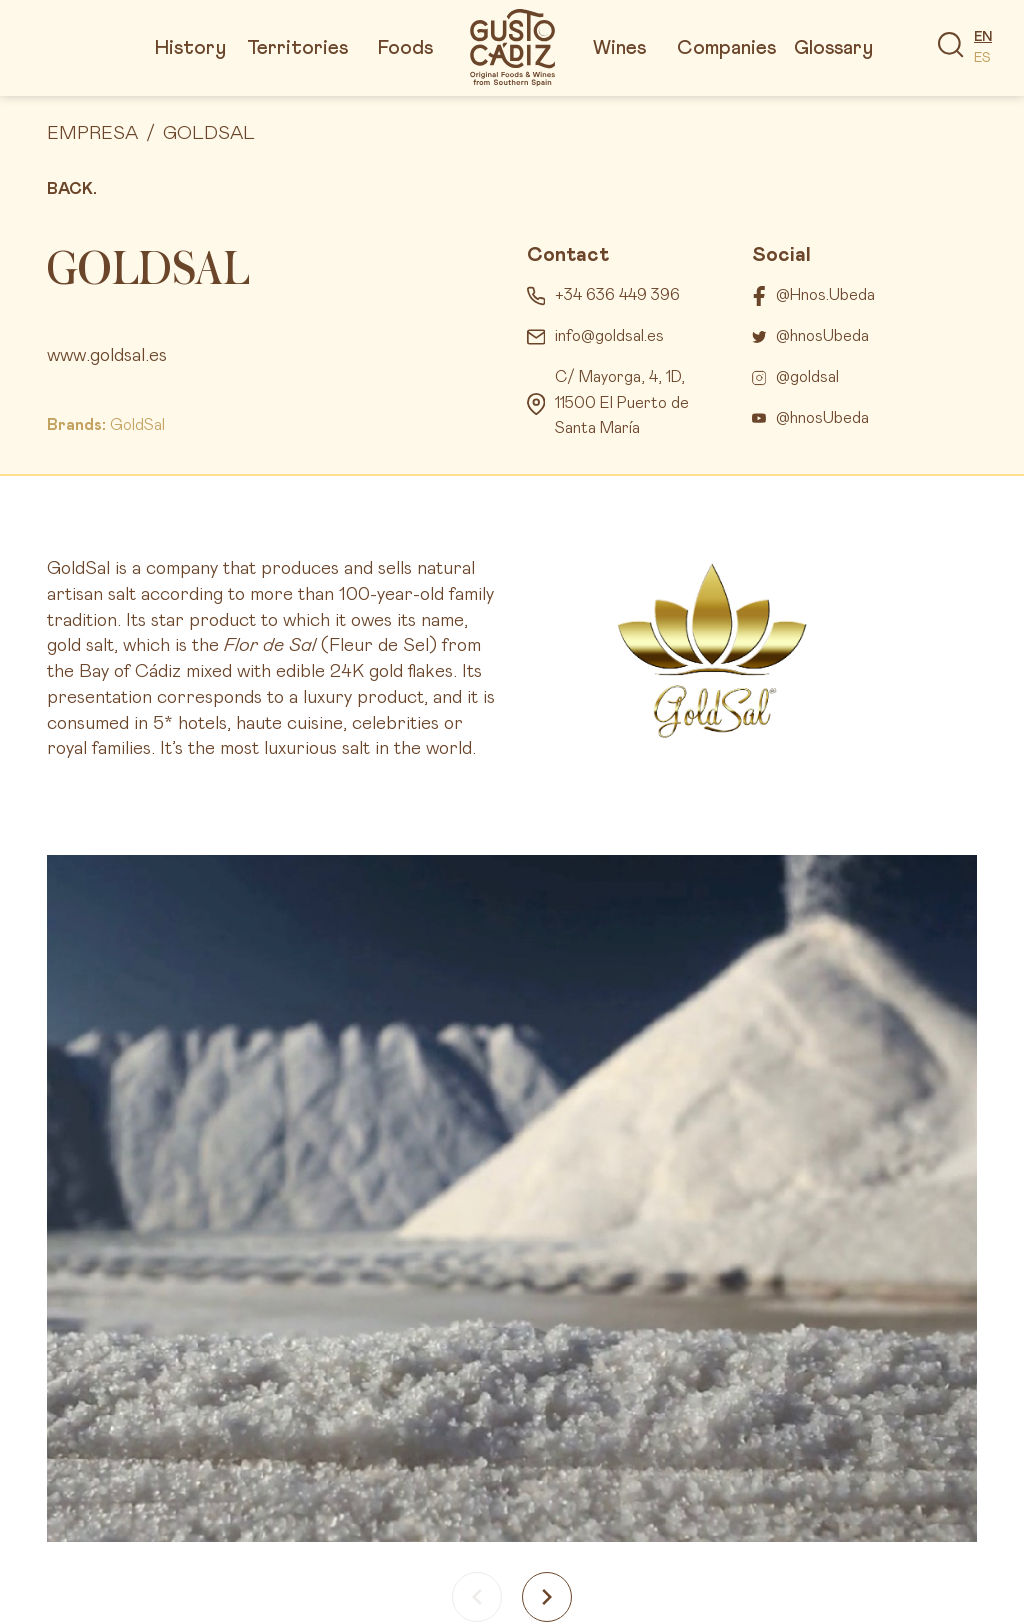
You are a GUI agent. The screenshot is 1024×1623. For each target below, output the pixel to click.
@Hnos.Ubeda (825, 295)
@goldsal (807, 377)
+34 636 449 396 (617, 295)
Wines (619, 48)
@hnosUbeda (822, 336)
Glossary (833, 48)
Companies (726, 48)
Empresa (92, 133)
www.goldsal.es (107, 355)
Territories (297, 48)
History (190, 48)
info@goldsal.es (609, 336)
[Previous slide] (477, 1597)
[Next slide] (547, 1597)
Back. (72, 189)
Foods (405, 48)
